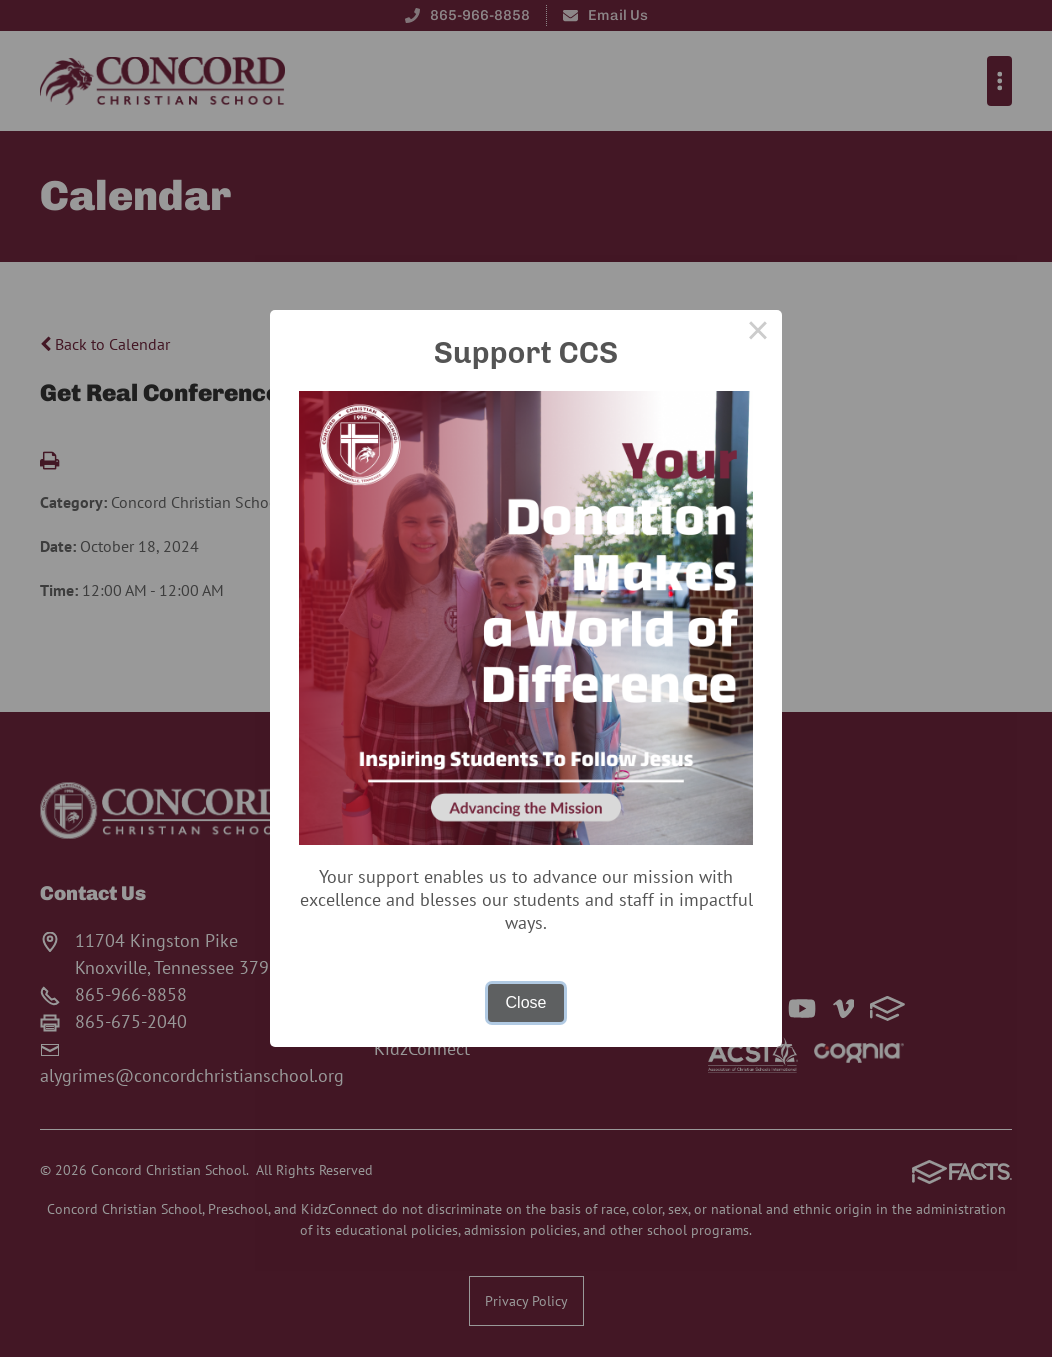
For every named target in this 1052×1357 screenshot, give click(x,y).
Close (526, 1002)
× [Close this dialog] (758, 334)
